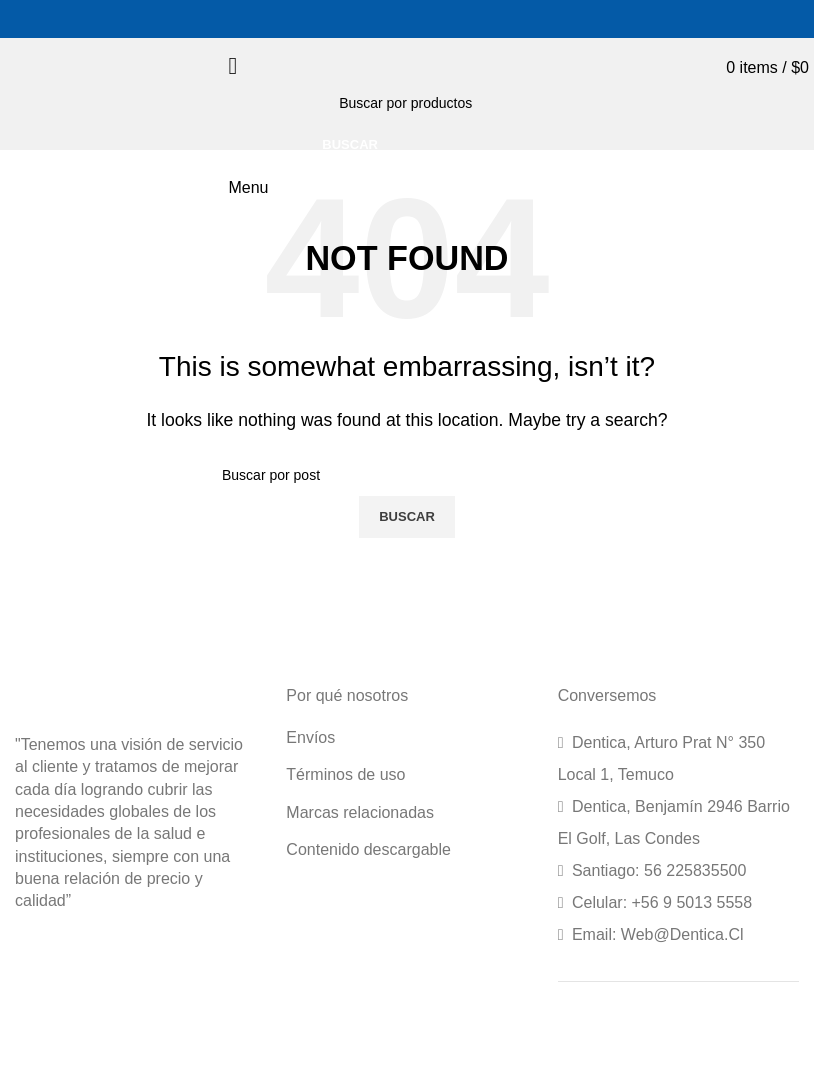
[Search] (454, 103)
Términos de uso (345, 774)
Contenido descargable (368, 849)
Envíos (310, 737)
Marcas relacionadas (360, 812)
